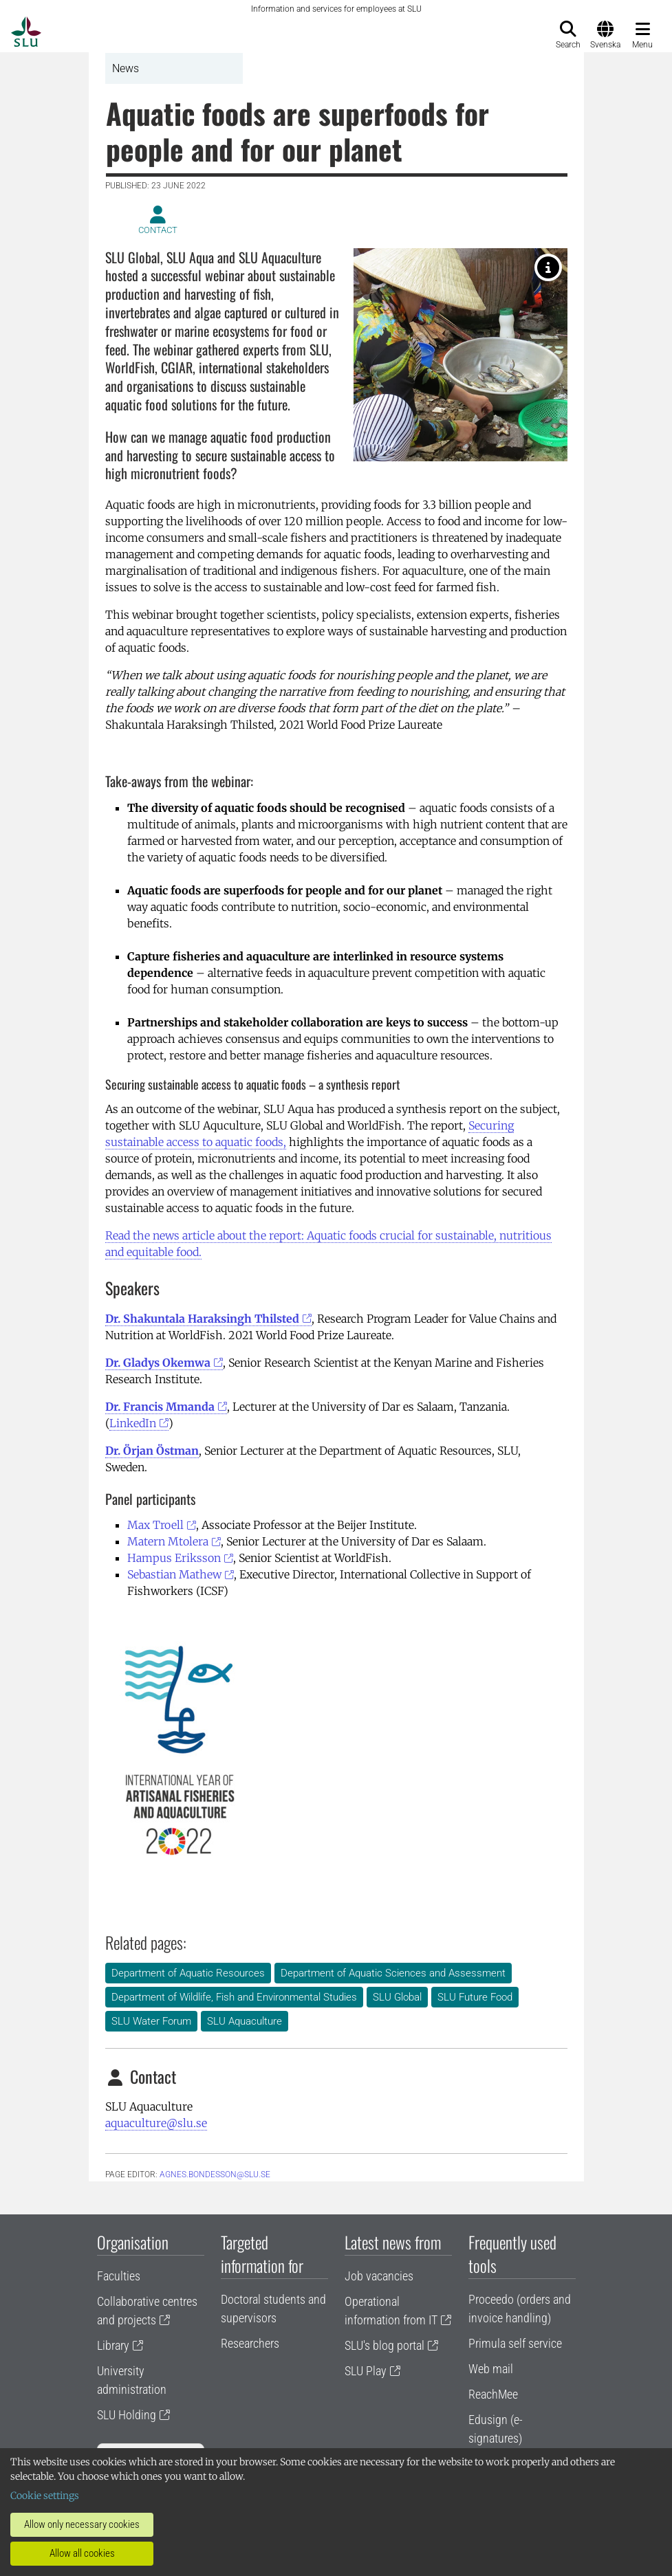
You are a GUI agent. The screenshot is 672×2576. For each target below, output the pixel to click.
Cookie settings (44, 2495)
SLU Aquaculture (244, 2021)
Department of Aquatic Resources (188, 1973)
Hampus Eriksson (174, 1558)
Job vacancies (379, 2276)
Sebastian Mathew (174, 1574)
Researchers (250, 2343)
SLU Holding (126, 2415)
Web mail (490, 2369)
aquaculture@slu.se (156, 2123)
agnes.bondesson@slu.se (215, 2174)
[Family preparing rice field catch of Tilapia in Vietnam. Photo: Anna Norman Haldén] (548, 267)
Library (113, 2345)
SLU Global (397, 1997)
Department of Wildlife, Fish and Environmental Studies (234, 1997)
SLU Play (366, 2371)
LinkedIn (132, 1423)
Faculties (118, 2276)
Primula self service (515, 2343)
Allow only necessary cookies (82, 2524)
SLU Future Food (474, 1997)
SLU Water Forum (151, 2021)
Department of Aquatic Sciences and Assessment (393, 1973)
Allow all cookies (82, 2553)
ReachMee (493, 2394)
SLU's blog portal (384, 2345)
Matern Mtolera (167, 1541)
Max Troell (155, 1525)
